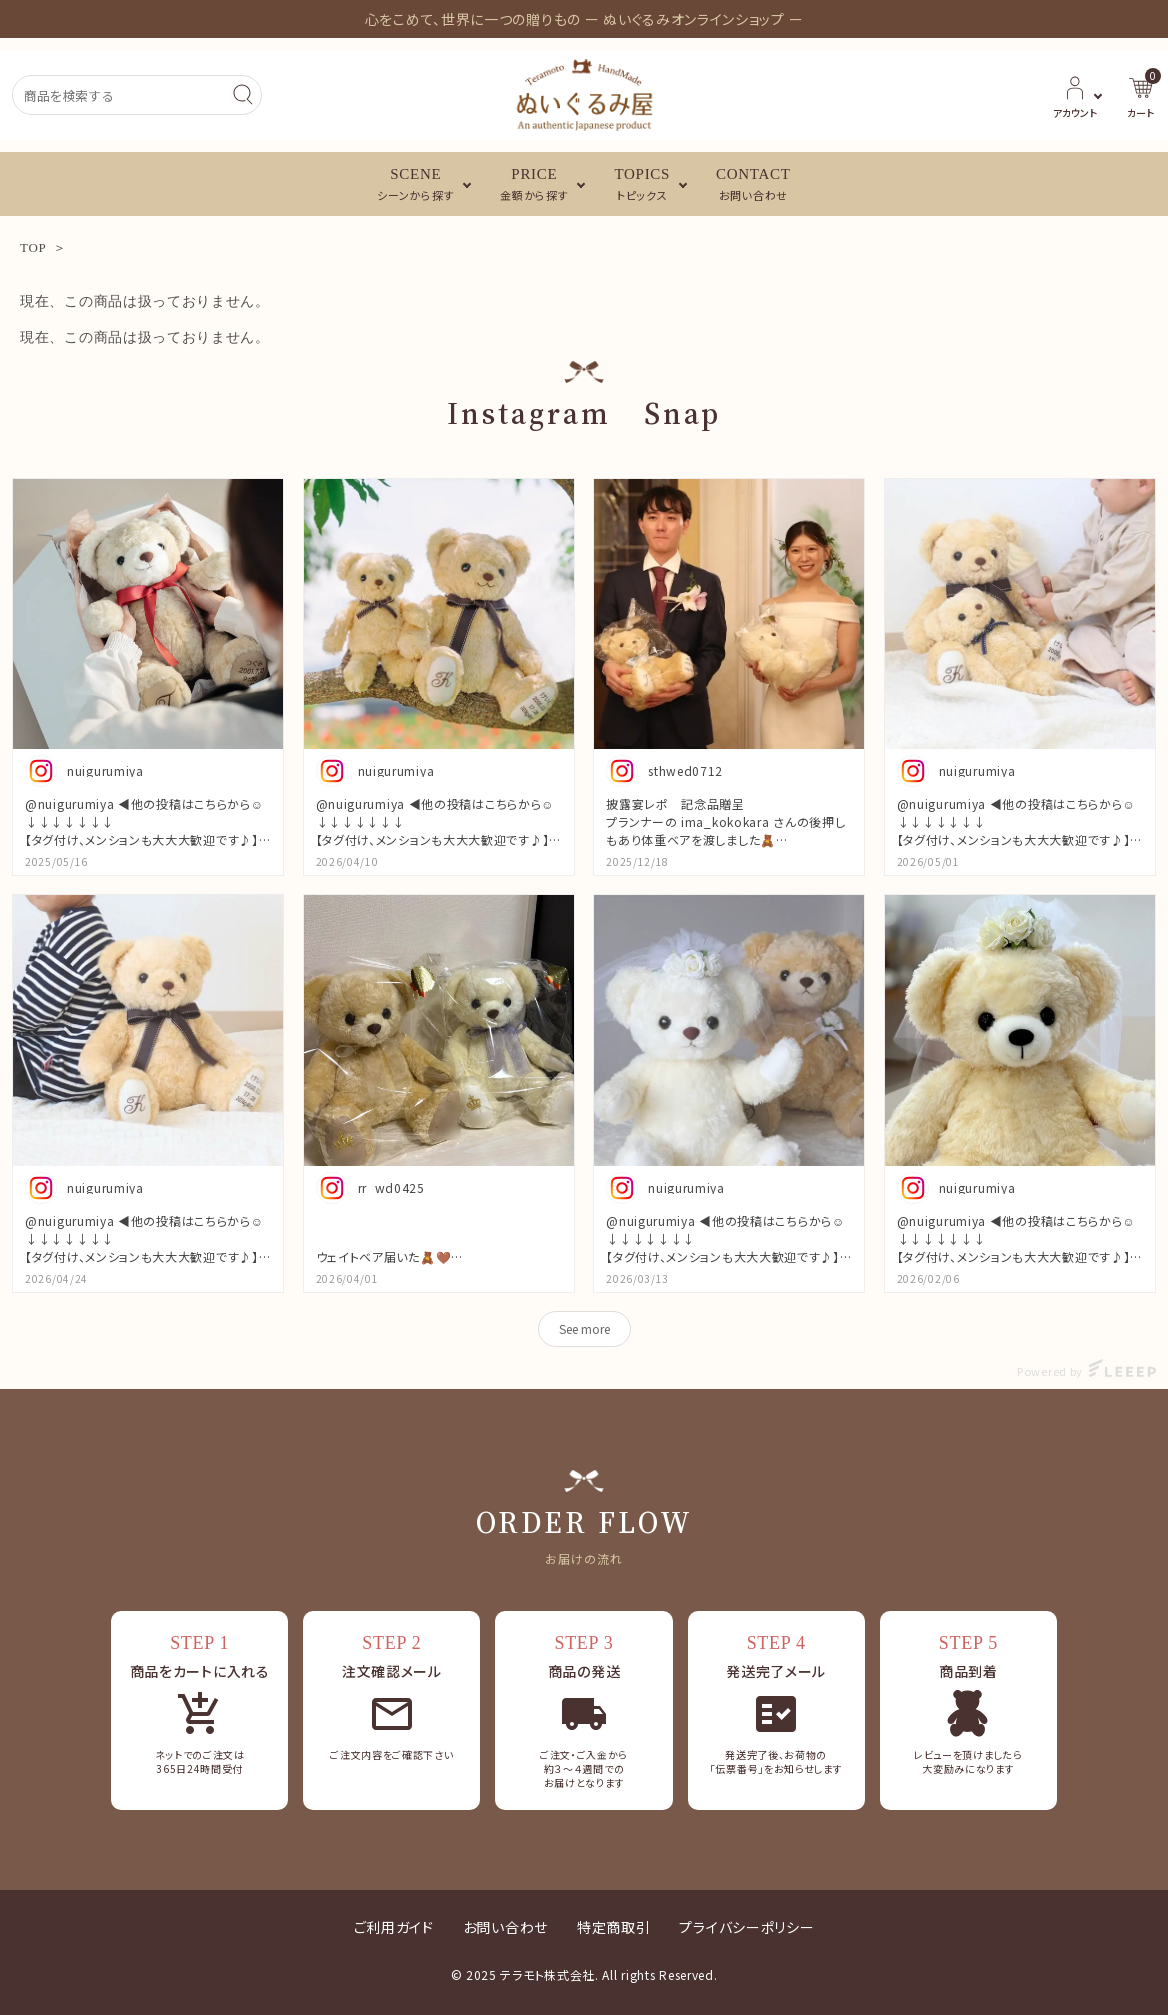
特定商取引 (614, 1927)
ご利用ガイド (394, 1927)
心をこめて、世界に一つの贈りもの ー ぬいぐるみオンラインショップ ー (584, 19)
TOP (33, 247)
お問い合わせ (505, 1927)
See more (584, 1328)
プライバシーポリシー (746, 1927)
